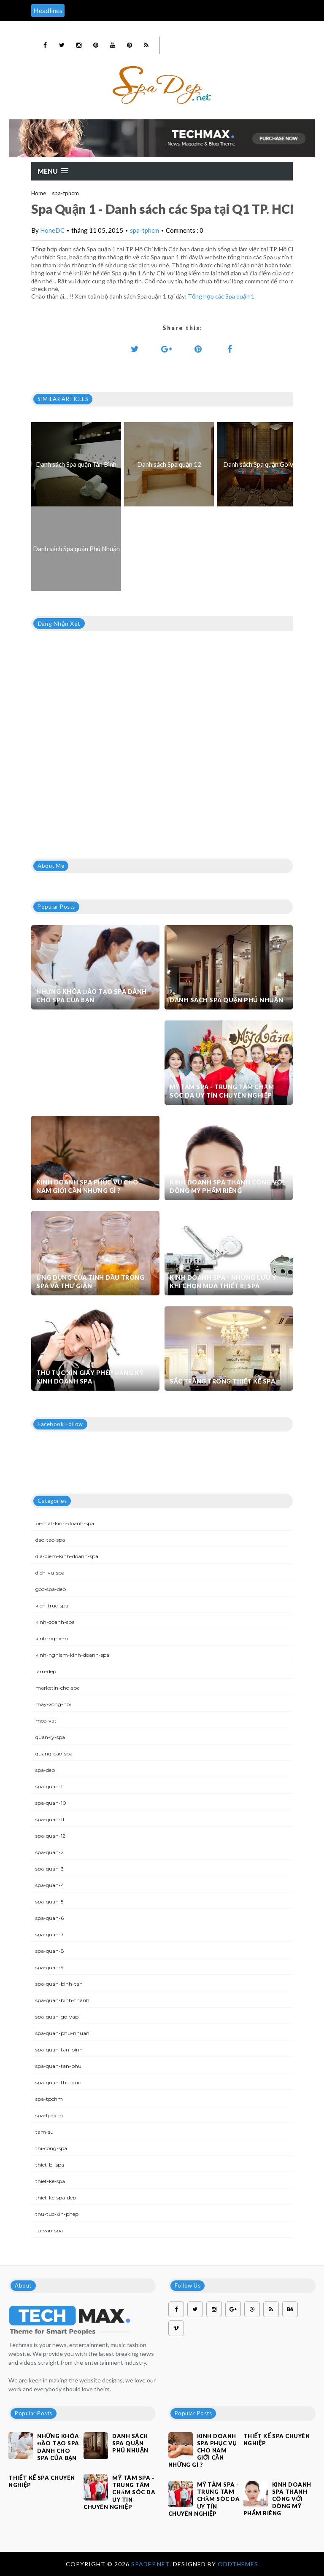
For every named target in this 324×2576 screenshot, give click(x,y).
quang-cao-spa (54, 1753)
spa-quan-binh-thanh (62, 2000)
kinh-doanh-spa (55, 1622)
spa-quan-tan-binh (59, 2049)
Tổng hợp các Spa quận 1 (221, 296)
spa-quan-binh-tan (59, 1984)
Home (38, 193)
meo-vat (46, 1720)
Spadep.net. (152, 2564)
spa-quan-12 (50, 1836)
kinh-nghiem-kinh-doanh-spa (72, 1655)
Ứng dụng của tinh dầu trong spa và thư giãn (90, 1281)
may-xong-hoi (53, 1704)
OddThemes (238, 2564)
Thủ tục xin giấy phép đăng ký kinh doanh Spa (90, 1377)
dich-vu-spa (50, 1572)
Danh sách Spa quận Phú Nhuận (226, 1000)
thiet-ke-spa (50, 2181)
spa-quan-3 (49, 1868)
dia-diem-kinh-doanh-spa (66, 1556)
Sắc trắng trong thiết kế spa (222, 1381)
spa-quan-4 (49, 1885)
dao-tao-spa (50, 1540)
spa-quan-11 (49, 1819)
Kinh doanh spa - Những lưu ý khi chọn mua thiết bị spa (223, 1281)
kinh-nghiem (51, 1638)
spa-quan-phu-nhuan (62, 2033)
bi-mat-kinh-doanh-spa (64, 1523)
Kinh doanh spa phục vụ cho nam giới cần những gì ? (87, 1186)
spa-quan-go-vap (56, 2016)
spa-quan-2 (49, 1852)
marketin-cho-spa (57, 1688)
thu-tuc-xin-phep (56, 2214)
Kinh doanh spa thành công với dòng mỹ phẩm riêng (227, 1186)
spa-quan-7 (49, 1934)
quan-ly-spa (50, 1737)
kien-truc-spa (51, 1605)
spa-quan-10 (50, 1803)
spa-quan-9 (49, 1967)
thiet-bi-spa (49, 2164)
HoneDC (52, 230)
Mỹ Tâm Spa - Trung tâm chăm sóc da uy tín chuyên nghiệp (222, 1091)
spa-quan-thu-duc (58, 2082)
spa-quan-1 (48, 1786)
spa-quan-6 (49, 1918)
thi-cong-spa (51, 2148)
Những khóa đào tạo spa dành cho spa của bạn (91, 996)
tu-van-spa (49, 2230)
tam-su (44, 2132)
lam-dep (45, 1671)
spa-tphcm (65, 193)
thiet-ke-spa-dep (55, 2197)
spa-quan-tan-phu (58, 2066)
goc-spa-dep (50, 1589)
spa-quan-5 (49, 1901)
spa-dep (45, 1770)
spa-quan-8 (49, 1951)
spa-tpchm (49, 2099)
